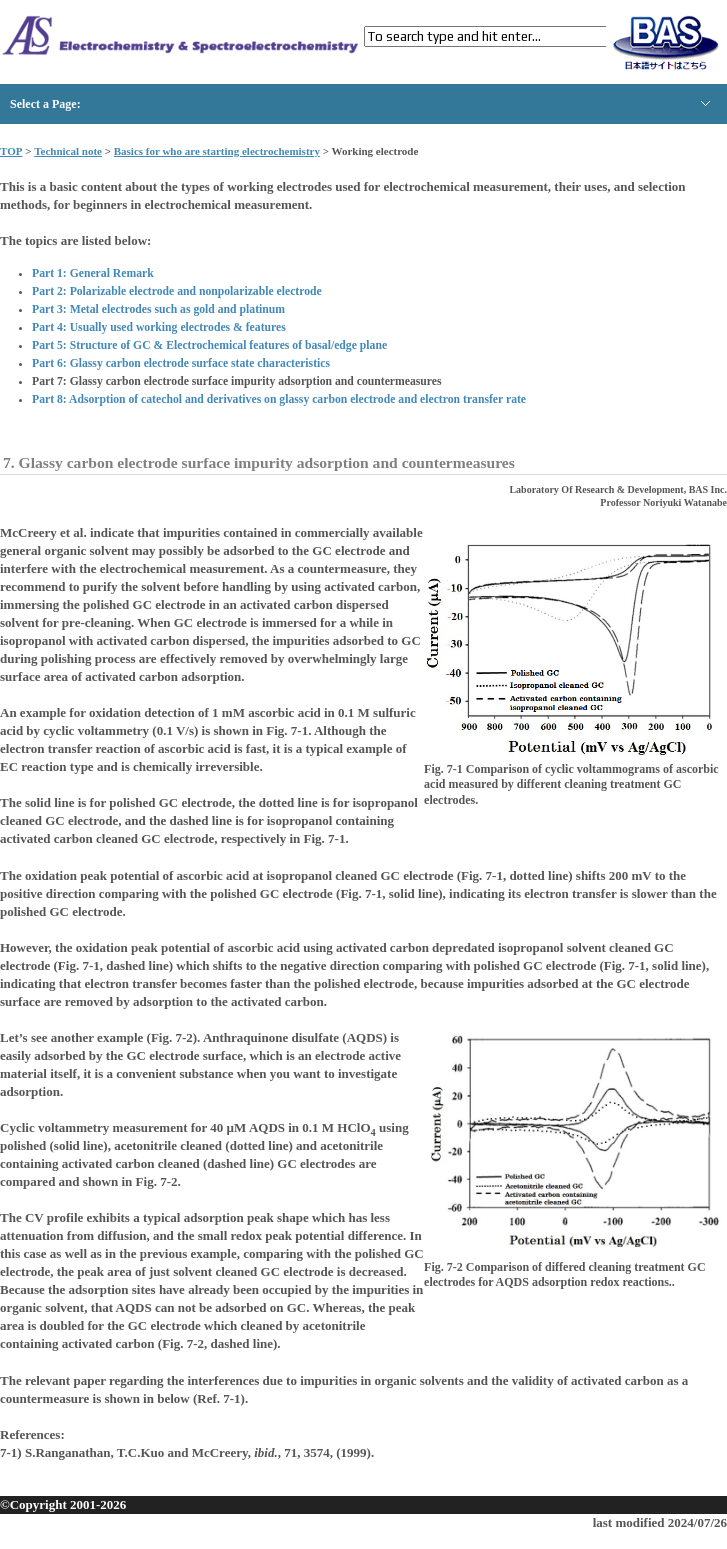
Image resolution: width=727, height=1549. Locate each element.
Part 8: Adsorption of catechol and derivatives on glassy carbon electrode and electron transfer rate (279, 399)
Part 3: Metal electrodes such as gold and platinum (158, 309)
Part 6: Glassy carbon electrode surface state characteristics (181, 363)
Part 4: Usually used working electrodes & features (159, 327)
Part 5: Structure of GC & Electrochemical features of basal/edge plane (209, 345)
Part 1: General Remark (93, 273)
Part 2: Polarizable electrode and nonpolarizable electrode (177, 291)
